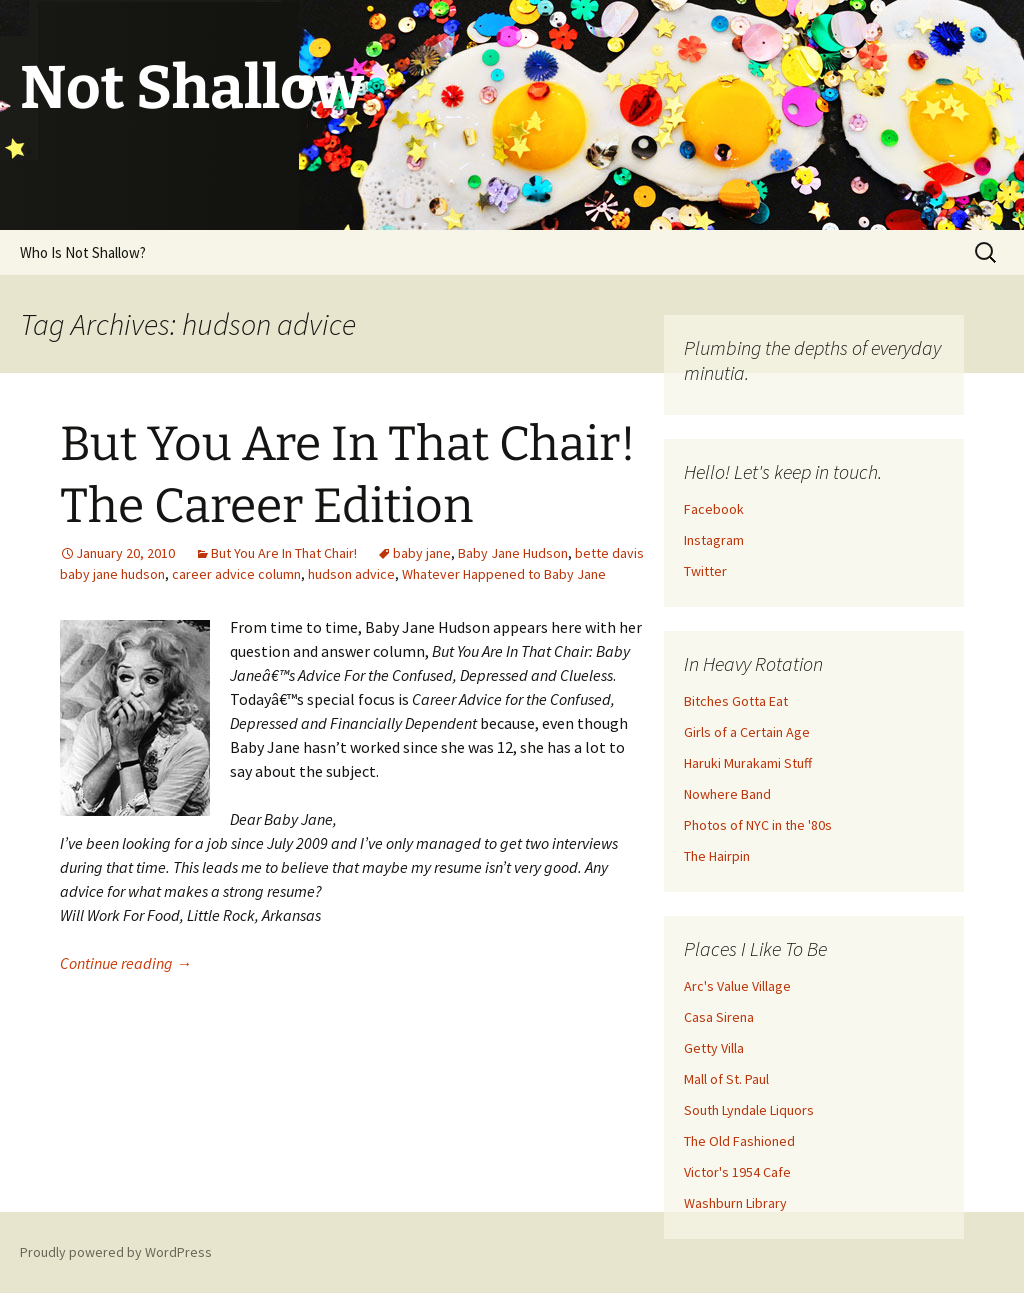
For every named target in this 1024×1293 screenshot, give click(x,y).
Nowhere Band (727, 794)
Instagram (714, 540)
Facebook (714, 509)
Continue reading (126, 963)
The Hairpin (717, 856)
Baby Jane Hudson (513, 553)
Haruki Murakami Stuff (748, 763)
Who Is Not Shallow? (83, 252)
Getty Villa (714, 1048)
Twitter (705, 571)
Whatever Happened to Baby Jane (504, 574)
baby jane (422, 553)
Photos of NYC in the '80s (758, 825)
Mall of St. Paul (726, 1079)
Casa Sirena (719, 1017)
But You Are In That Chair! (284, 553)
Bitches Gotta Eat (736, 701)
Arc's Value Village (737, 986)
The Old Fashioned (739, 1141)
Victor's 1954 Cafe (737, 1172)
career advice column (236, 574)
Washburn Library (735, 1203)
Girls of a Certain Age (747, 732)
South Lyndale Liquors (749, 1110)
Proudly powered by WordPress (116, 1252)
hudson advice (351, 574)
